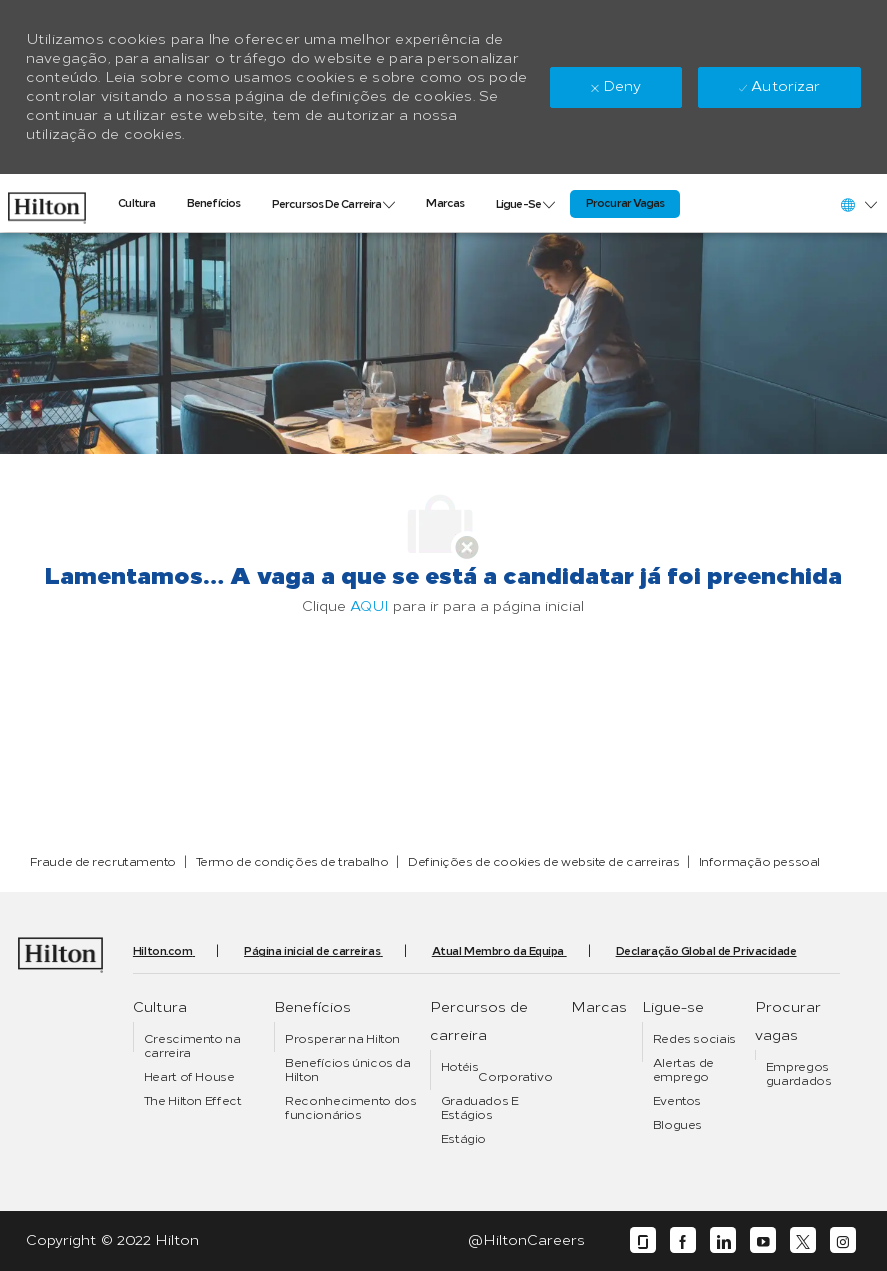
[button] (858, 204)
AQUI (369, 606)
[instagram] (843, 1240)
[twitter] (803, 1240)
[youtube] (763, 1240)
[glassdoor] (643, 1240)
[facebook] (683, 1240)
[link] (47, 203)
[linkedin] (723, 1240)
